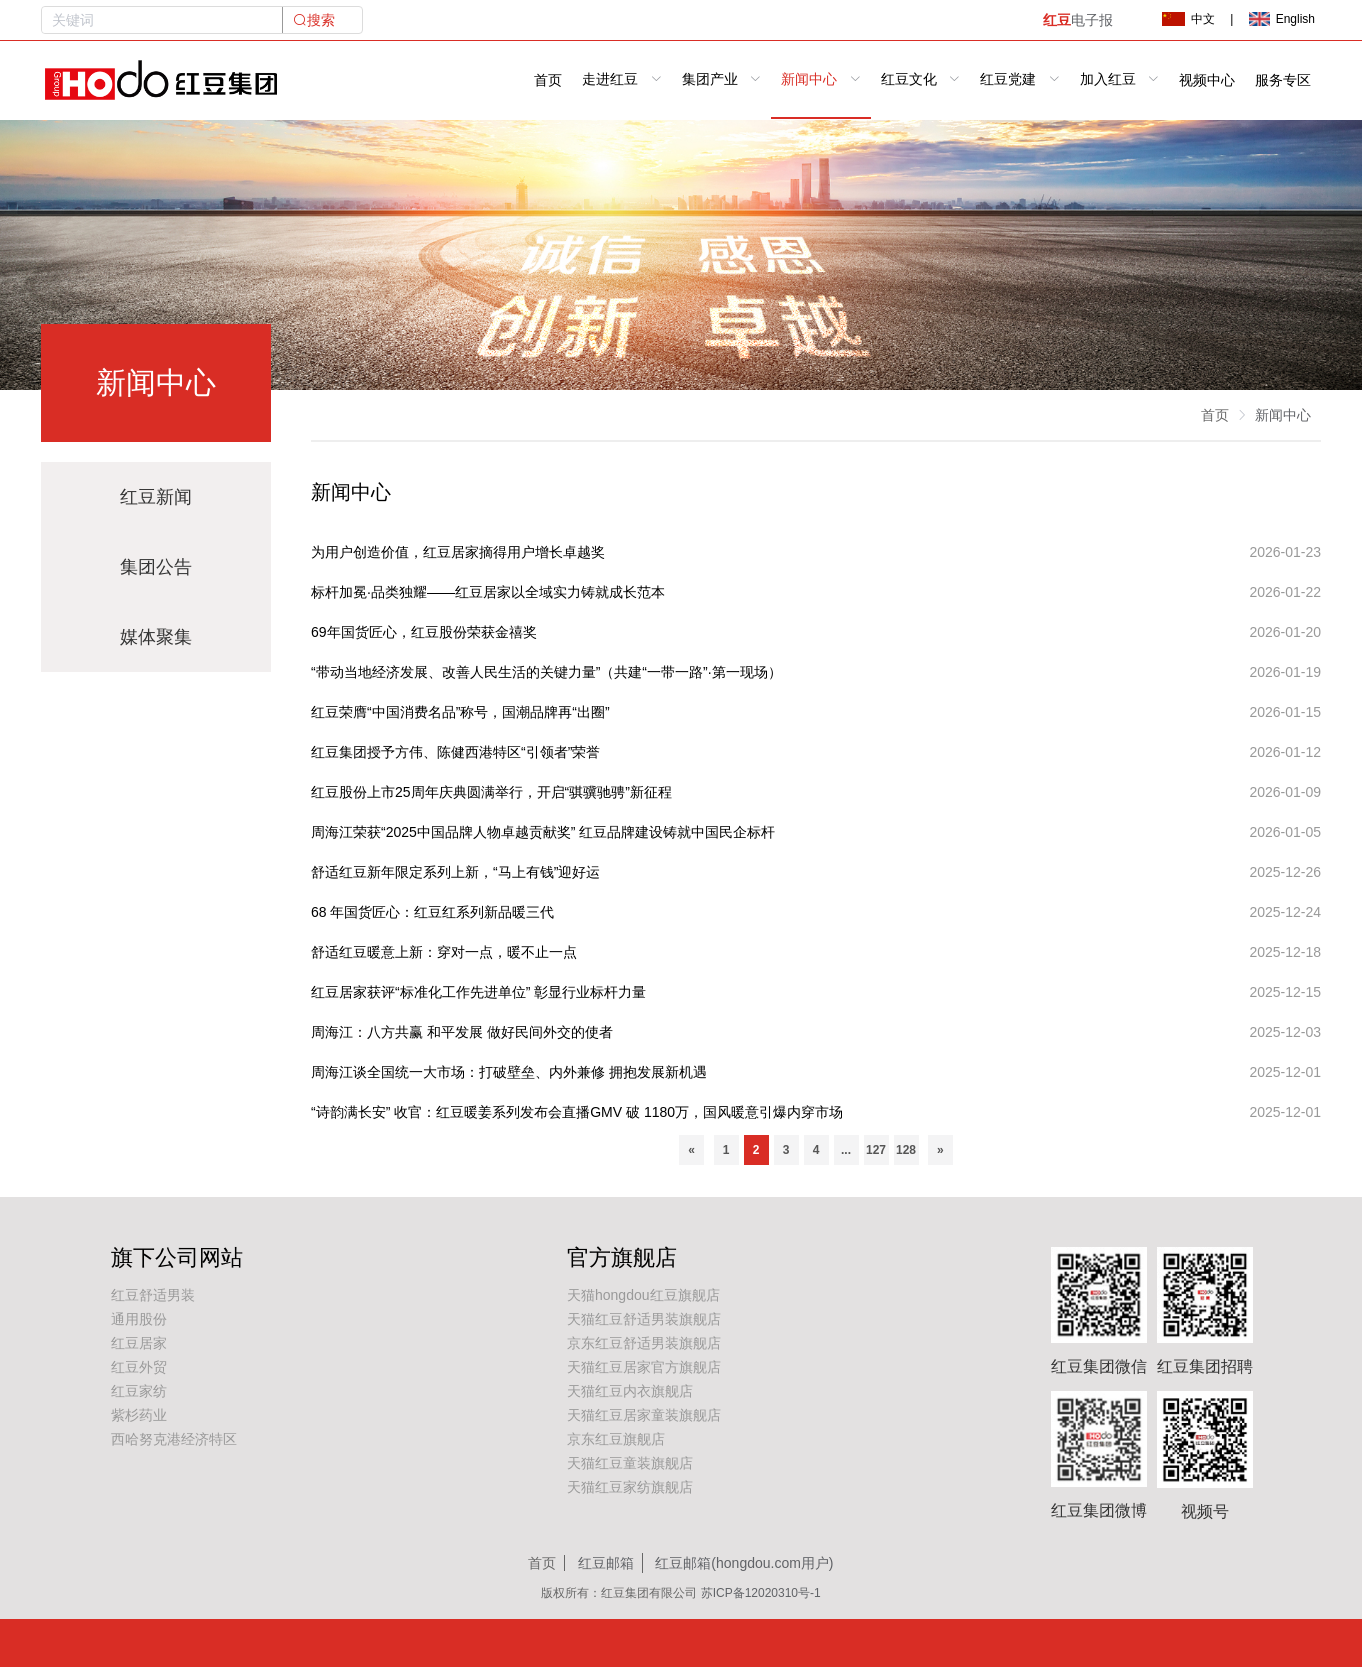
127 (876, 1150)
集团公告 (156, 567)
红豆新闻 (156, 497)
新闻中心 (1283, 415)
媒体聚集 (156, 637)
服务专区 (1283, 80)
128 (906, 1150)
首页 (548, 80)
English (1282, 19)
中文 (1188, 19)
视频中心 (1207, 80)
